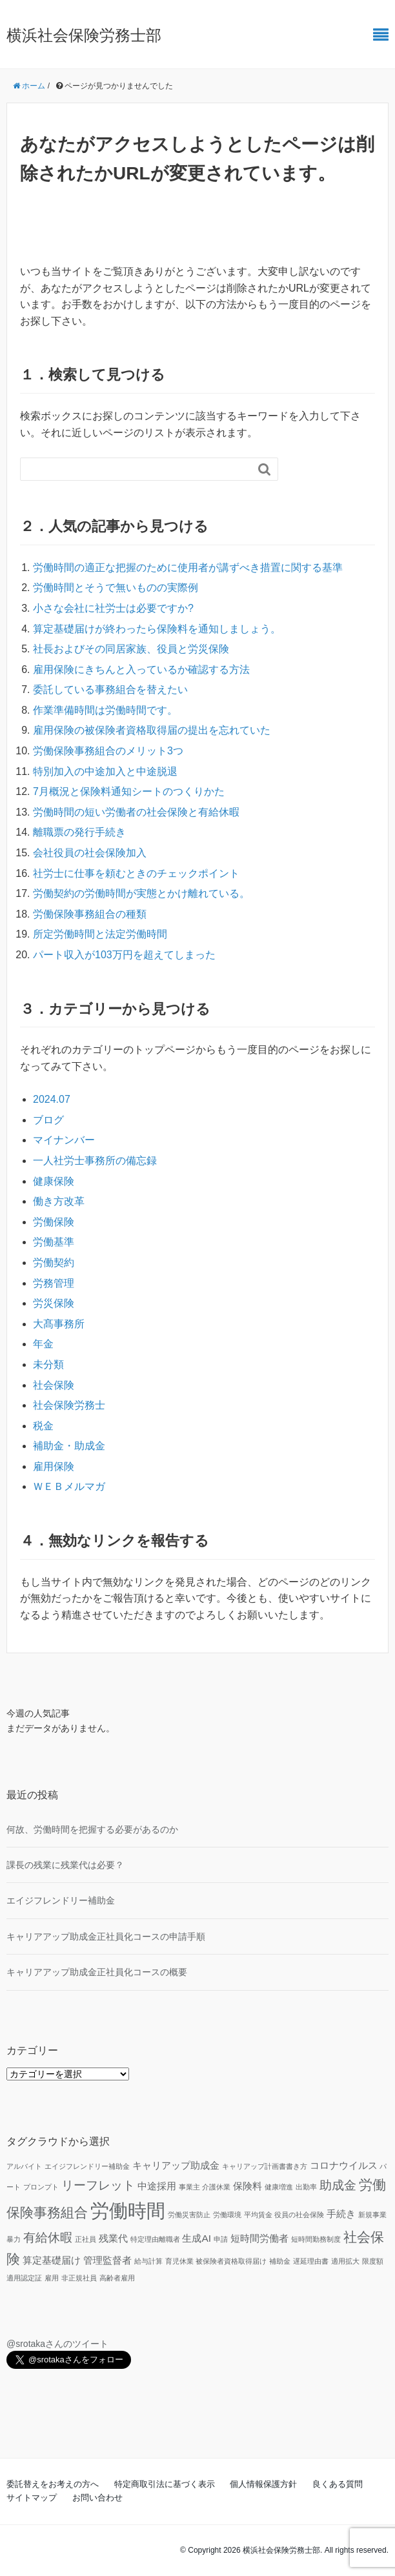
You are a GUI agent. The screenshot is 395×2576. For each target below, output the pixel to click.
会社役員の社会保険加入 (90, 852)
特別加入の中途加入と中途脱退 (105, 771)
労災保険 (53, 1303)
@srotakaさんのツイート (57, 2344)
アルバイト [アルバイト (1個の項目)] (24, 2166)
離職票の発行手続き (79, 832)
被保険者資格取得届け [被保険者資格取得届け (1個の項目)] (231, 2261)
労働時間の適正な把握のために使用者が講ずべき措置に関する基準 (188, 567)
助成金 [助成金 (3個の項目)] (337, 2185)
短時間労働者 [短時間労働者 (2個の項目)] (259, 2238)
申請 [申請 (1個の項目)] (221, 2239)
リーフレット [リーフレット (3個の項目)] (98, 2185)
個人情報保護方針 (263, 2484)
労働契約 (53, 1262)
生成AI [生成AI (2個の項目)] (196, 2238)
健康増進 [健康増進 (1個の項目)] (279, 2187)
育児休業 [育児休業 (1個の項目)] (179, 2261)
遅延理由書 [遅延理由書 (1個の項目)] (311, 2261)
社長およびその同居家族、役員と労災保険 (131, 648)
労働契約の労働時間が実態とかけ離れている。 (141, 893)
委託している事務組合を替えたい (110, 689)
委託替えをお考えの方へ (52, 2484)
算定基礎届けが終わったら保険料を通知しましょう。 (157, 628)
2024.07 (51, 1099)
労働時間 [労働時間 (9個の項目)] (127, 2210)
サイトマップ (31, 2497)
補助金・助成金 (69, 1445)
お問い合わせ (97, 2497)
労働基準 (53, 1241)
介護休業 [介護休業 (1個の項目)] (216, 2187)
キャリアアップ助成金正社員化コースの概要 (96, 1972)
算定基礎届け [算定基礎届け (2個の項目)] (52, 2260)
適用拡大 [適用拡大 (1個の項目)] (345, 2261)
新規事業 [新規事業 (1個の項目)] (372, 2215)
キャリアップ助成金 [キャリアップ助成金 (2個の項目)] (175, 2165)
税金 (43, 1425)
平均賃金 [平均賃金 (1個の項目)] (258, 2215)
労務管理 (53, 1283)
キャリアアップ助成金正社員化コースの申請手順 (105, 1936)
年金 (43, 1343)
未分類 (48, 1364)
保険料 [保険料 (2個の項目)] (247, 2185)
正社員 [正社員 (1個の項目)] (85, 2239)
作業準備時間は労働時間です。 (105, 710)
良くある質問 (337, 2484)
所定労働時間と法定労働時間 (100, 934)
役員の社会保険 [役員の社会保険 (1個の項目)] (299, 2215)
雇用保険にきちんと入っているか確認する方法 (141, 669)
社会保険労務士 (69, 1405)
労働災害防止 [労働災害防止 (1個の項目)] (189, 2215)
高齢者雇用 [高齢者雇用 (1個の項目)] (117, 2278)
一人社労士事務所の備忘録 (95, 1160)
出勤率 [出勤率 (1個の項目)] (306, 2187)
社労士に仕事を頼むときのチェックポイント (136, 873)
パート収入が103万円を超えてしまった (124, 954)
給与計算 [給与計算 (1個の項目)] (148, 2261)
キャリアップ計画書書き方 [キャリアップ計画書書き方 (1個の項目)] (264, 2166)
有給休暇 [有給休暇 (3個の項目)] (47, 2237)
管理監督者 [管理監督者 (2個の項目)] (107, 2260)
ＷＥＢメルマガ (69, 1486)
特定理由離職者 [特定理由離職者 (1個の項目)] (155, 2239)
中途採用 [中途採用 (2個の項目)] (156, 2185)
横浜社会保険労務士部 (83, 35)
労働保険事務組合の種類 (90, 914)
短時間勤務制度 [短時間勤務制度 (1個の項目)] (316, 2239)
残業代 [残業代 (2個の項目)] (113, 2238)
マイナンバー (64, 1139)
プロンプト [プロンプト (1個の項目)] (41, 2187)
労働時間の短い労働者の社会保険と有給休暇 (136, 812)
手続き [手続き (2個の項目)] (341, 2213)
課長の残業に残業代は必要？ (65, 1865)
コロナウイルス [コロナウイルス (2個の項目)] (344, 2165)
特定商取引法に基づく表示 (164, 2484)
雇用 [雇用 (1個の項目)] (52, 2278)
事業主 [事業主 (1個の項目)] (189, 2187)
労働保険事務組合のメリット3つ (108, 750)
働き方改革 (59, 1201)
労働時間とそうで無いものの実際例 (115, 587)
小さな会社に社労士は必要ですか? (113, 608)
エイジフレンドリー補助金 (60, 1900)
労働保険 (53, 1221)
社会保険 (53, 1385)
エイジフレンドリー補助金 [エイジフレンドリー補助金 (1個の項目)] (87, 2166)
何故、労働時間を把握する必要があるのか (92, 1829)
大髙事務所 (59, 1323)
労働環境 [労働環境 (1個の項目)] (227, 2215)
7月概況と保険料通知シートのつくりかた (129, 791)
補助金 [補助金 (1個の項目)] (279, 2261)
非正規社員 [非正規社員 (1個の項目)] (79, 2278)
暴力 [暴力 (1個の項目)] (13, 2239)
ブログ (48, 1119)
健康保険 (53, 1181)
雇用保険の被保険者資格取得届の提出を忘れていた (151, 730)
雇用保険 (53, 1466)
